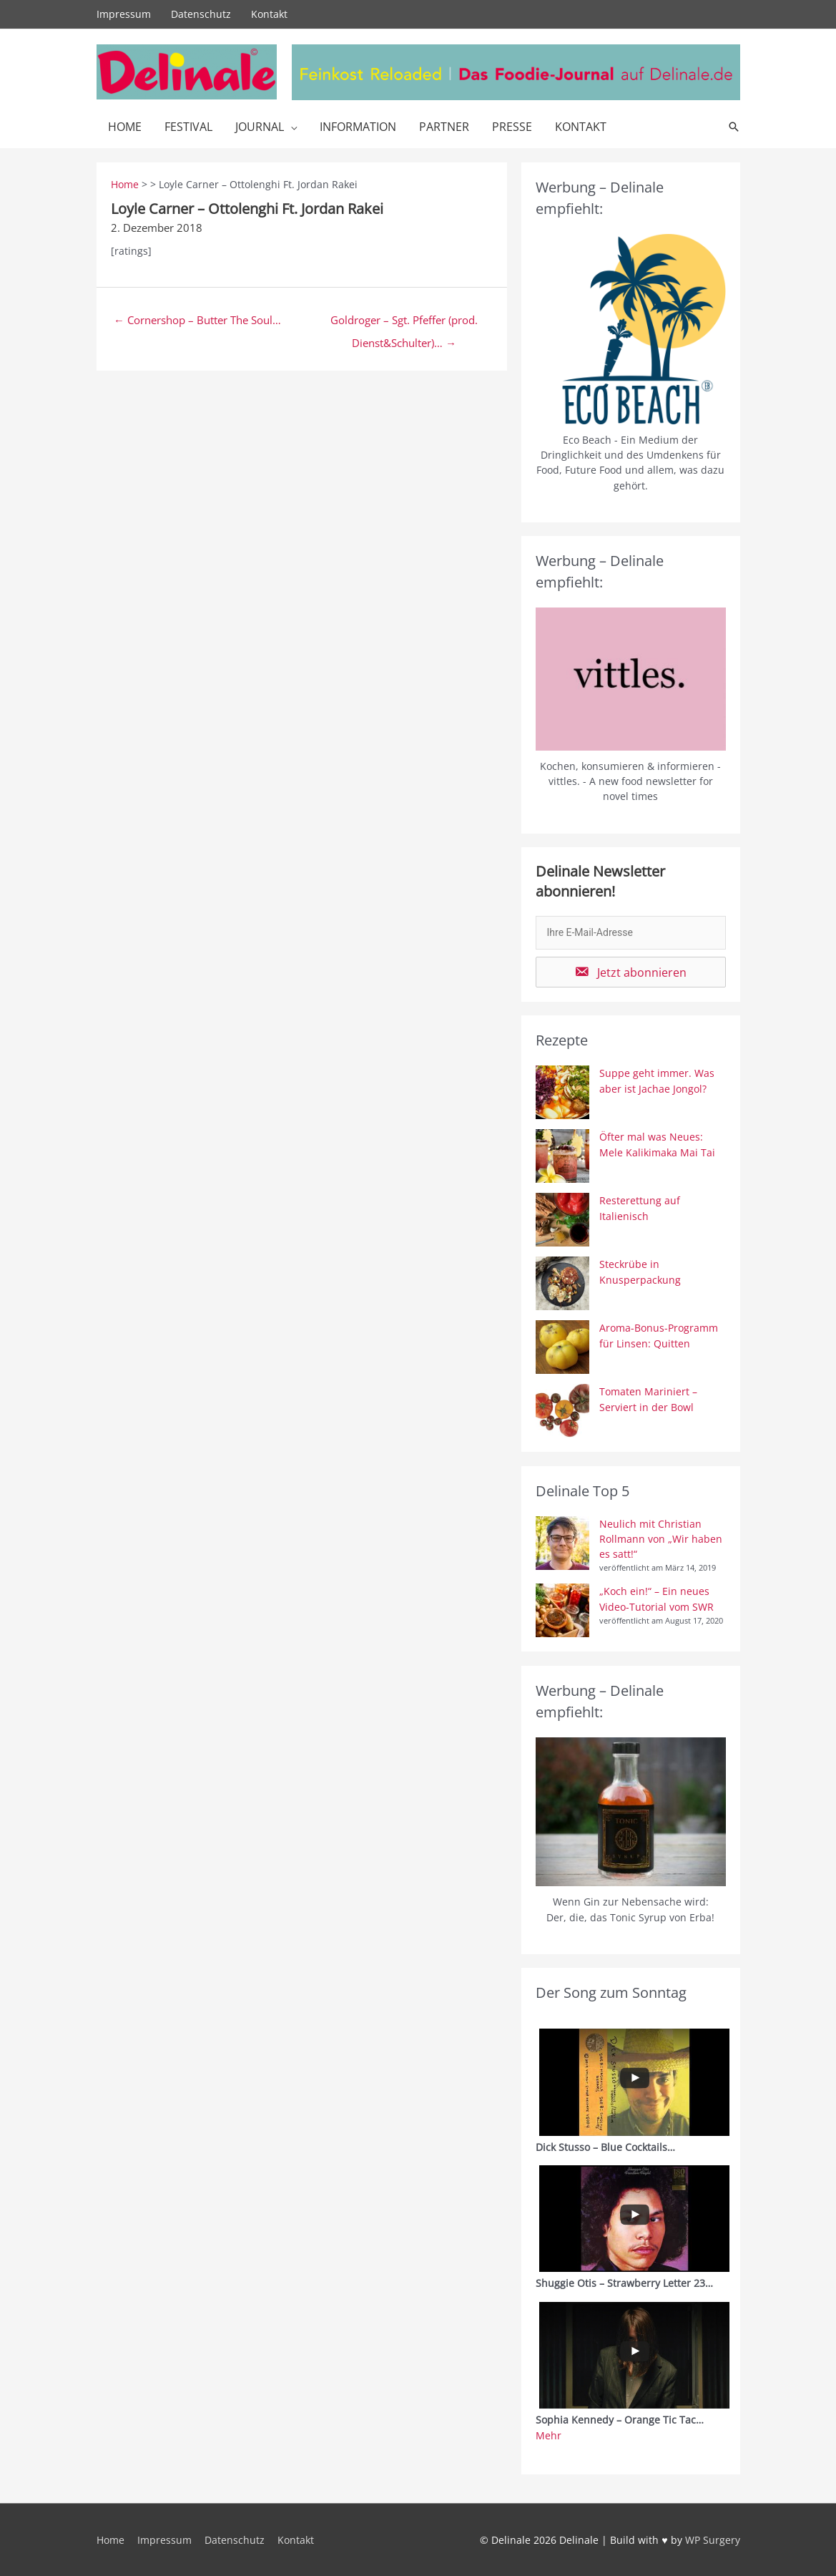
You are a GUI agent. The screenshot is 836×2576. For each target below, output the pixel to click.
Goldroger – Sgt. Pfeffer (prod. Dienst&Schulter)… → (404, 323)
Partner (444, 127)
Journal (259, 127)
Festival (188, 127)
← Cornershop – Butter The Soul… (197, 320)
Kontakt (269, 14)
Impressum (124, 14)
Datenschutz (201, 14)
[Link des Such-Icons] (733, 126)
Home (125, 127)
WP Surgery (712, 2540)
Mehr (548, 2435)
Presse (512, 127)
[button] (631, 972)
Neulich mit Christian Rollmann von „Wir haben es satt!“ (660, 1539)
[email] (631, 933)
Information (358, 127)
